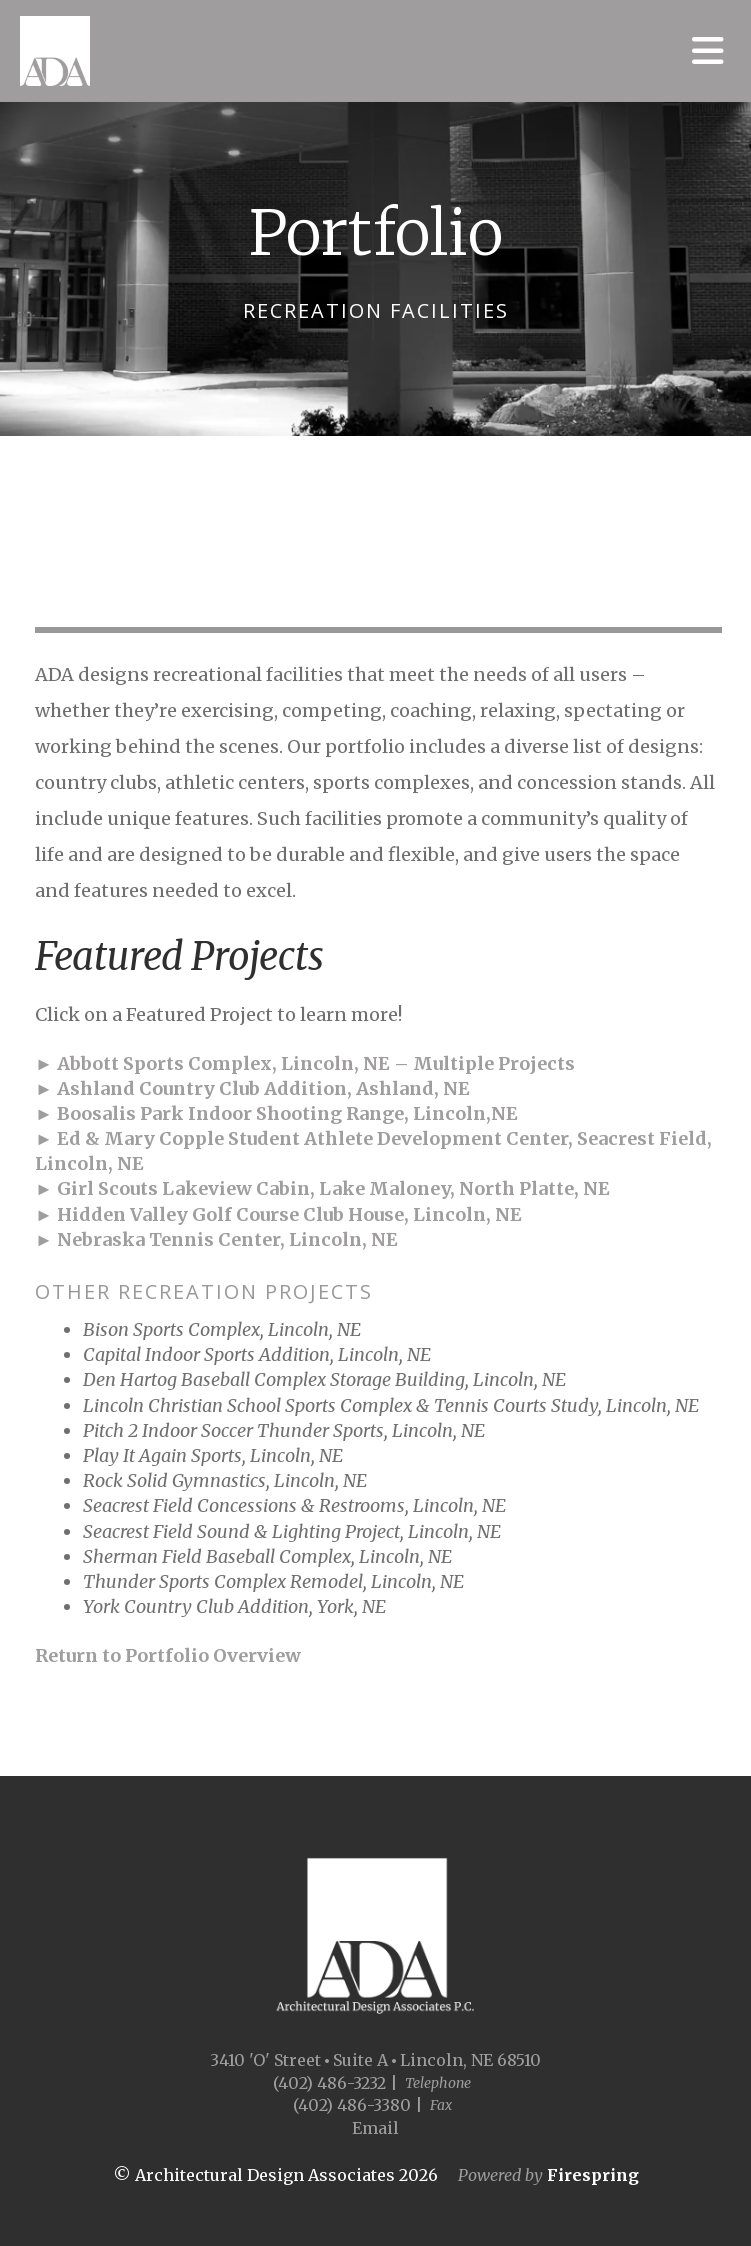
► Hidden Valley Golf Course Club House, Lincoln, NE (278, 1214)
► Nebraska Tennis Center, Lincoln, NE (216, 1239)
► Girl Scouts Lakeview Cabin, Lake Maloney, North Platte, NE (322, 1188)
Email (375, 2128)
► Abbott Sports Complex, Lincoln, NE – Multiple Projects (305, 1063)
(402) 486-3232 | (335, 2083)
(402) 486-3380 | (358, 2105)
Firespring (593, 2175)
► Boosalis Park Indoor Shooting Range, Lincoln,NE (276, 1113)
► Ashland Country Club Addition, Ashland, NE (252, 1088)
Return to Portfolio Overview (168, 1655)
